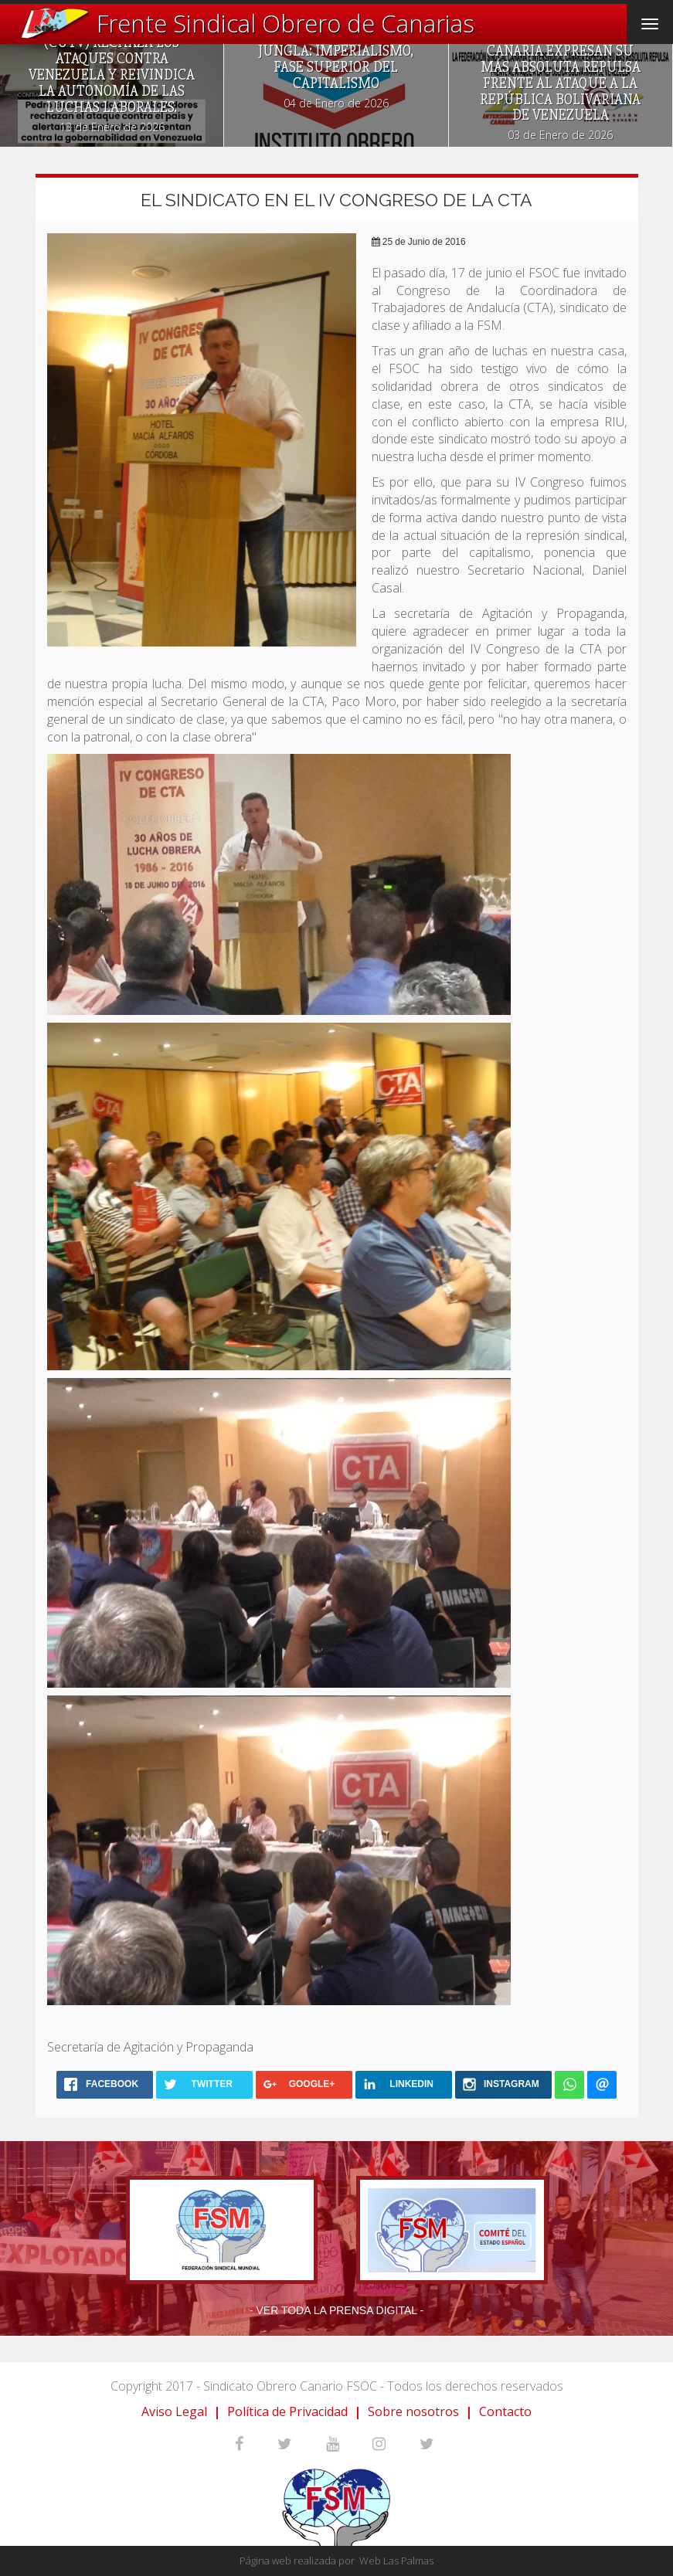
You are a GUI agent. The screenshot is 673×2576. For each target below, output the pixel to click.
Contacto (505, 2411)
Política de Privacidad (287, 2411)
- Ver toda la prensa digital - (336, 2310)
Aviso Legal (174, 2411)
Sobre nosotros (413, 2411)
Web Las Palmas (396, 2561)
